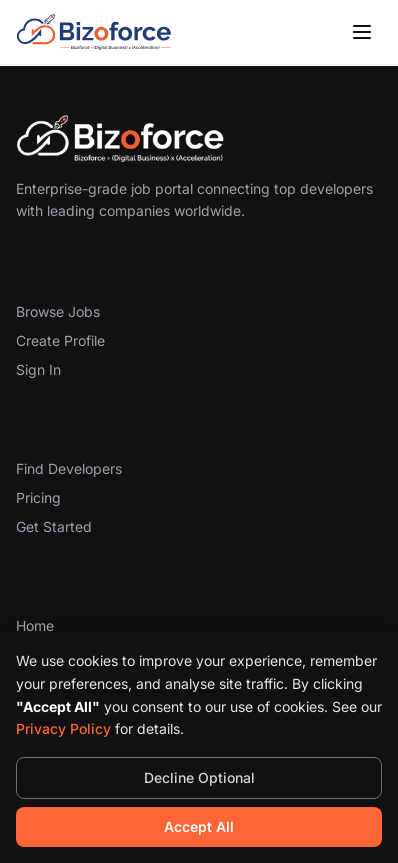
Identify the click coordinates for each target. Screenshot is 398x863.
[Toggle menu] (362, 32)
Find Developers (69, 468)
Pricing (38, 497)
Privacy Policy (63, 728)
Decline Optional (199, 777)
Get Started (54, 526)
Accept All (199, 826)
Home (35, 625)
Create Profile (60, 340)
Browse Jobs (58, 311)
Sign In (38, 369)
